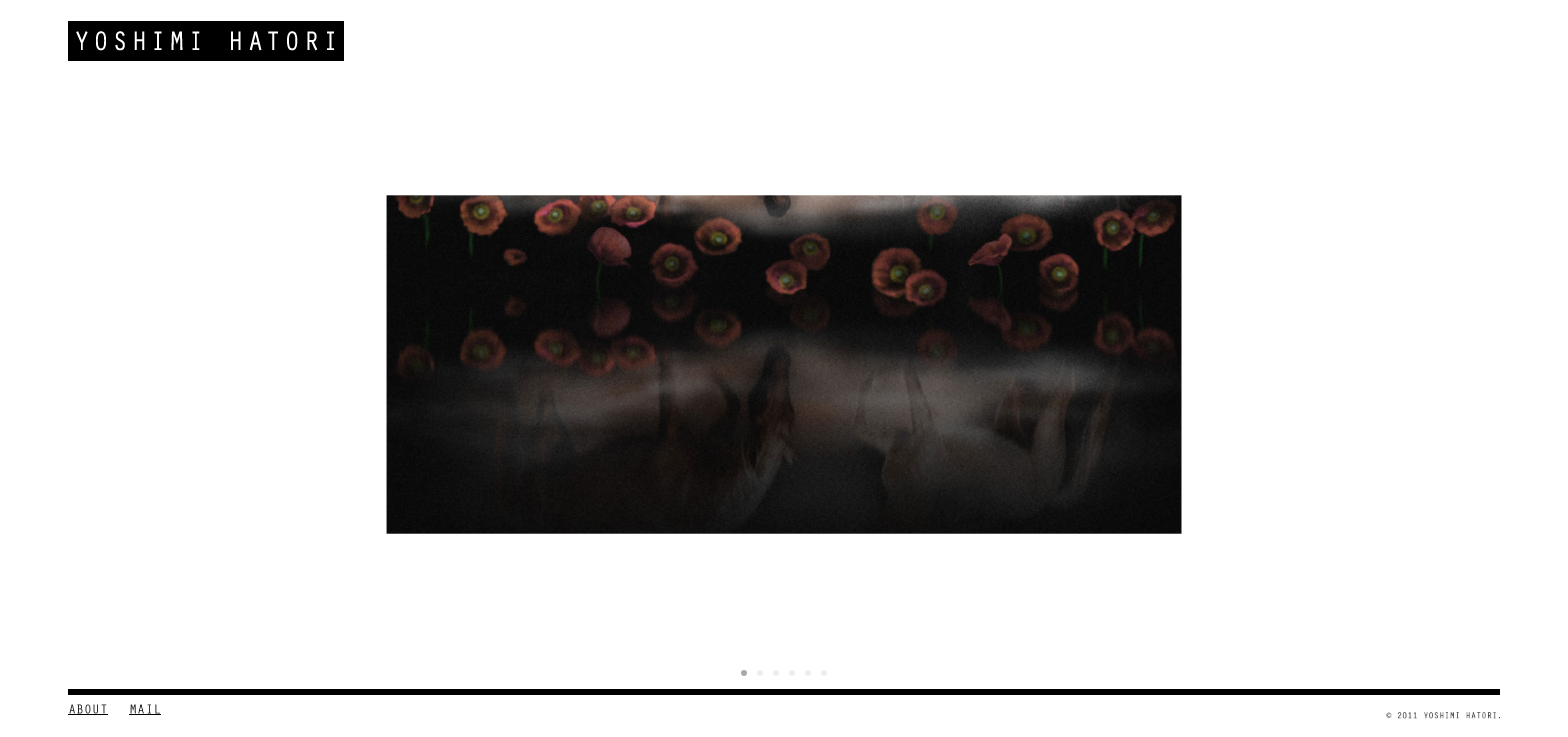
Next (1474, 374)
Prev (94, 374)
